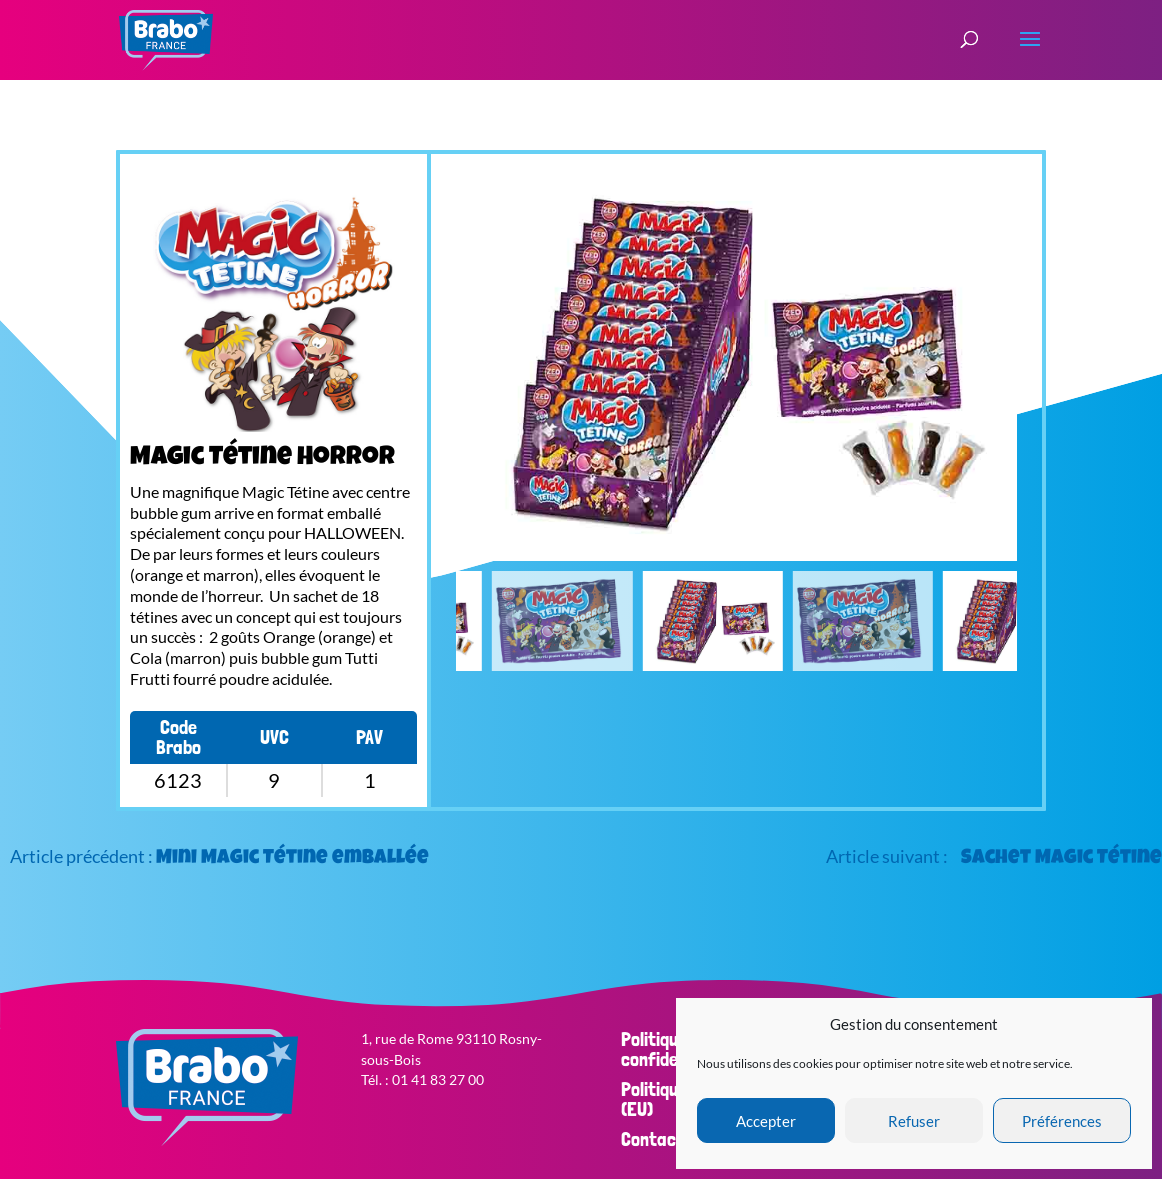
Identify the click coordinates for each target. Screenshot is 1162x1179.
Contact (652, 1139)
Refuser (914, 1121)
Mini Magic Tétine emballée (292, 859)
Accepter (766, 1121)
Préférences (1062, 1121)
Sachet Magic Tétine (1061, 859)
